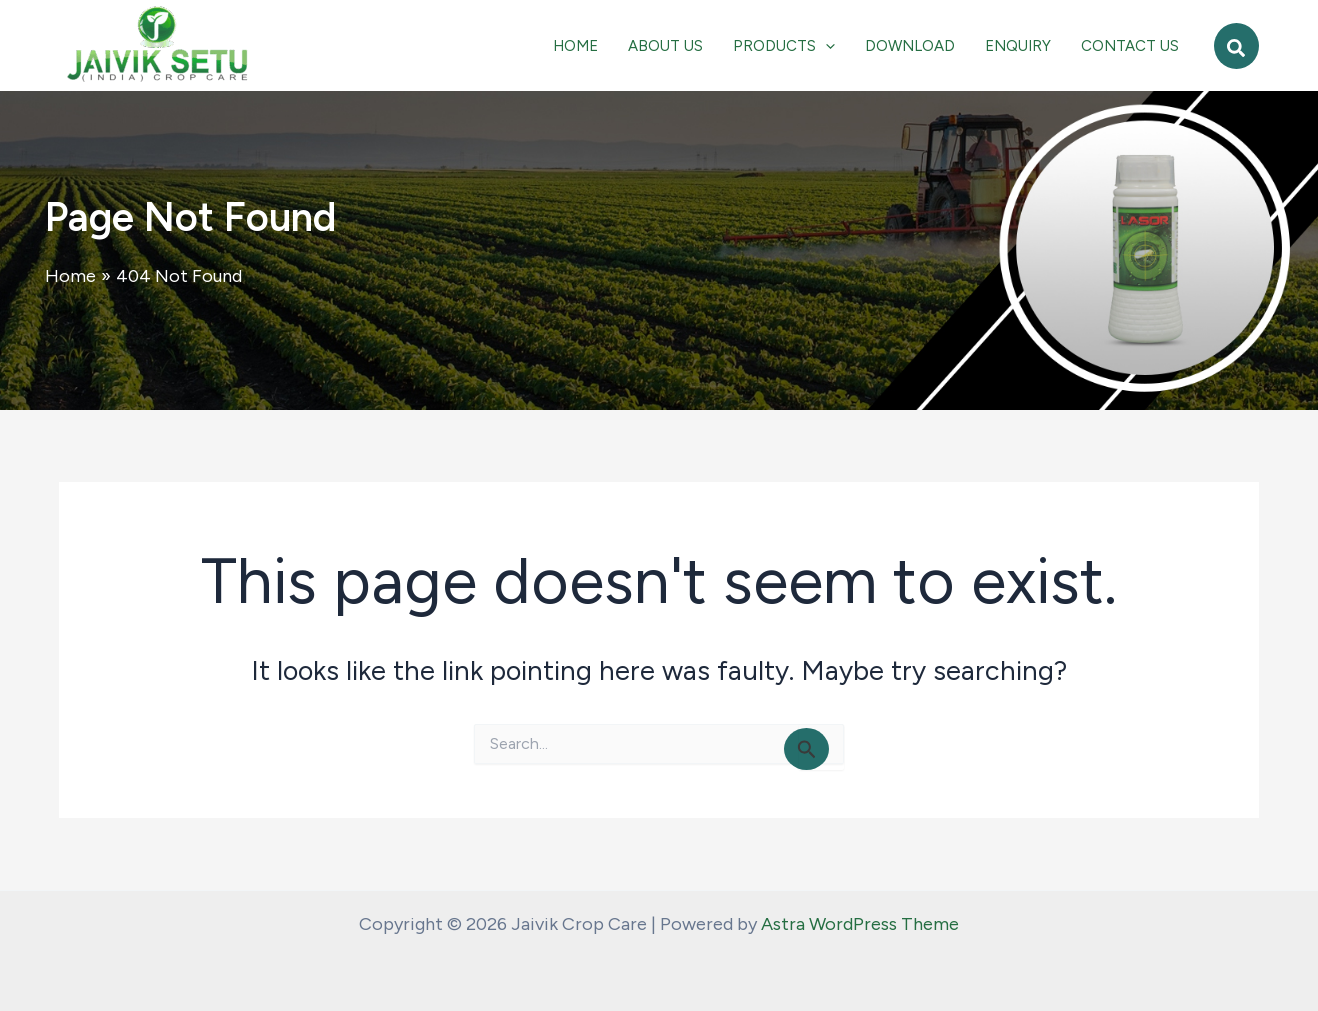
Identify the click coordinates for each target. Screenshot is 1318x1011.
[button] (1236, 46)
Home (70, 276)
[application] (825, 46)
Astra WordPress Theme (860, 924)
